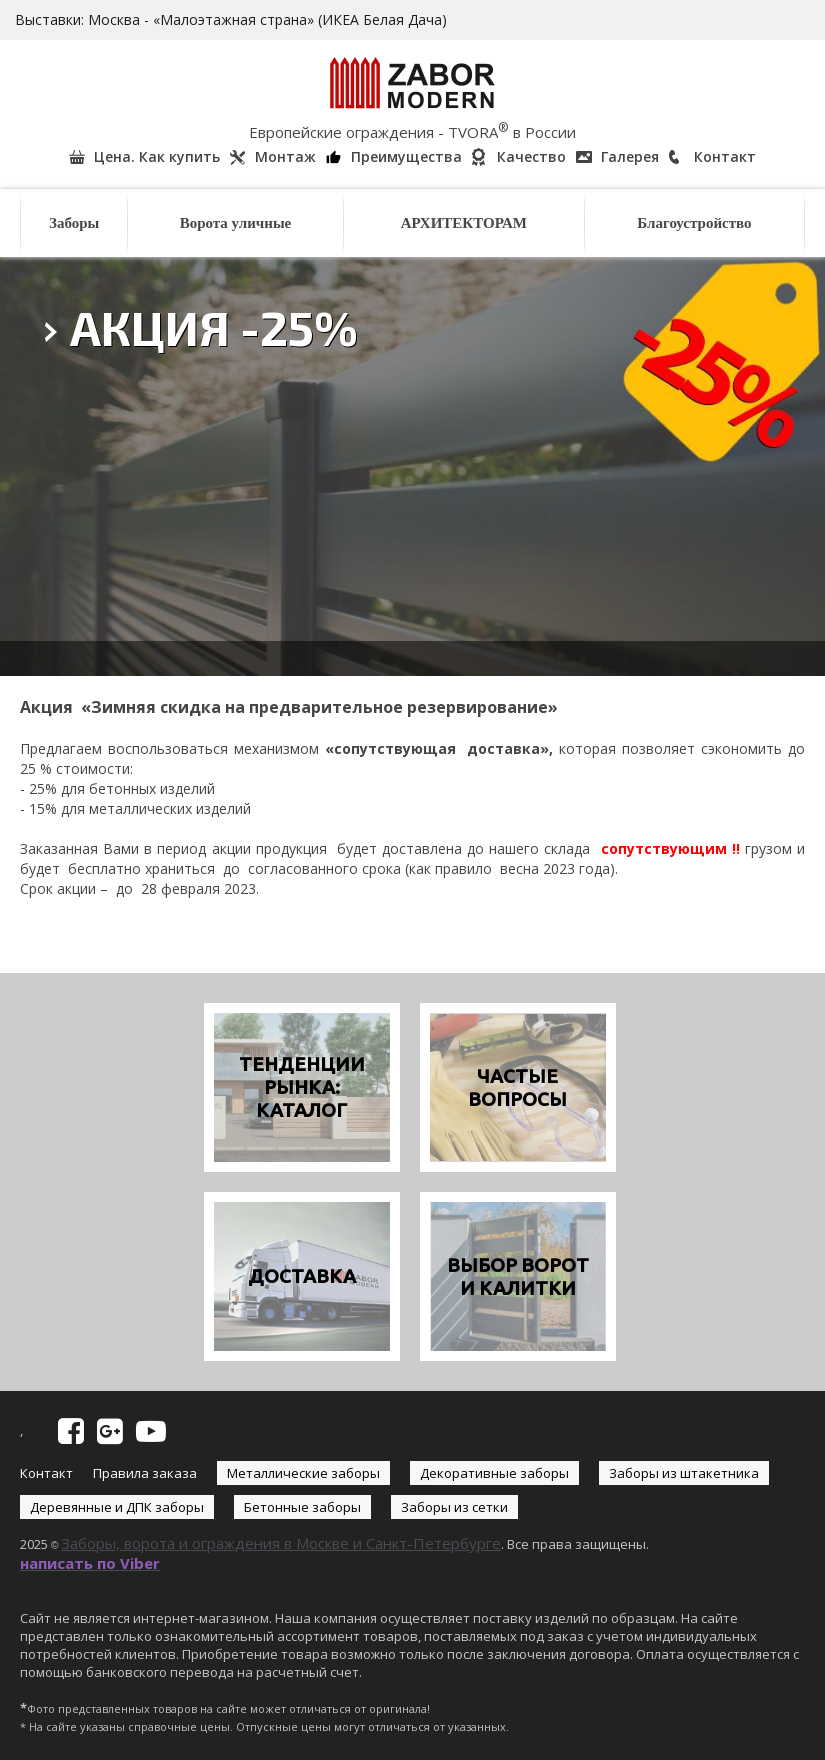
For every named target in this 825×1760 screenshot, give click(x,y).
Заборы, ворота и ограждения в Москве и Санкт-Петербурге (281, 1543)
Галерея (630, 156)
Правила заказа (145, 1473)
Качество (531, 156)
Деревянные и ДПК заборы (117, 1507)
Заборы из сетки (454, 1507)
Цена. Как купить (157, 156)
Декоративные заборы (494, 1473)
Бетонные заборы (302, 1507)
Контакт (725, 156)
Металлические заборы (303, 1473)
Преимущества (406, 156)
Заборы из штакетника (684, 1473)
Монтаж (285, 156)
